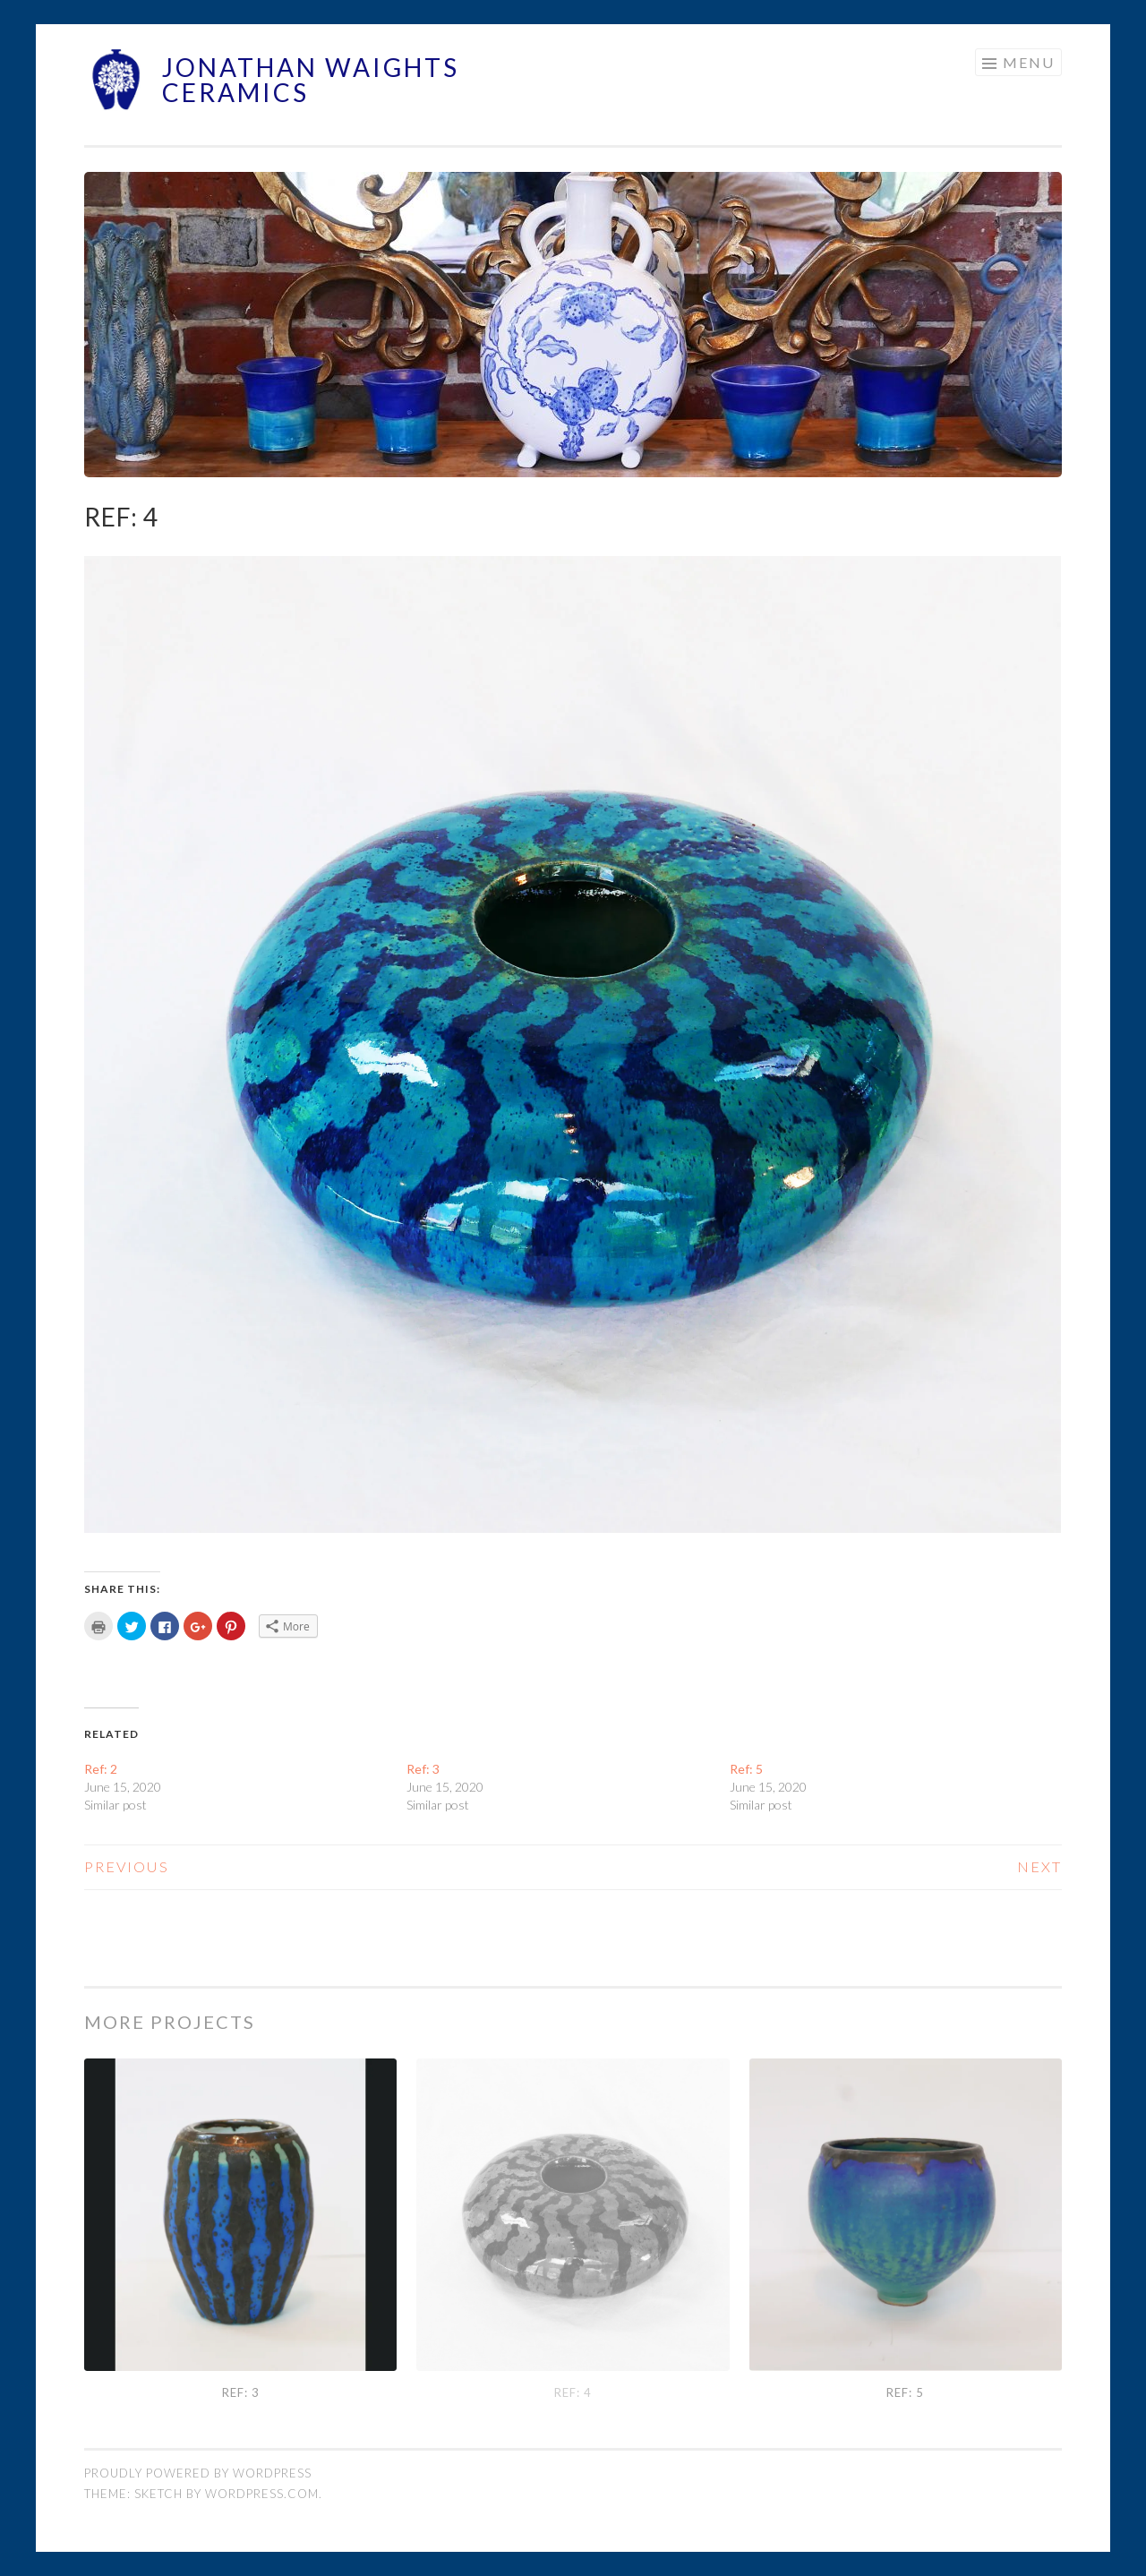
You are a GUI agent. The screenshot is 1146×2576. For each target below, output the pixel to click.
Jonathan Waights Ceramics (310, 79)
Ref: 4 (573, 2392)
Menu (1029, 62)
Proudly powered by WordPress (198, 2473)
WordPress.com (262, 2493)
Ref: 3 (423, 1768)
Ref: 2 (100, 1768)
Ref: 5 (746, 1768)
